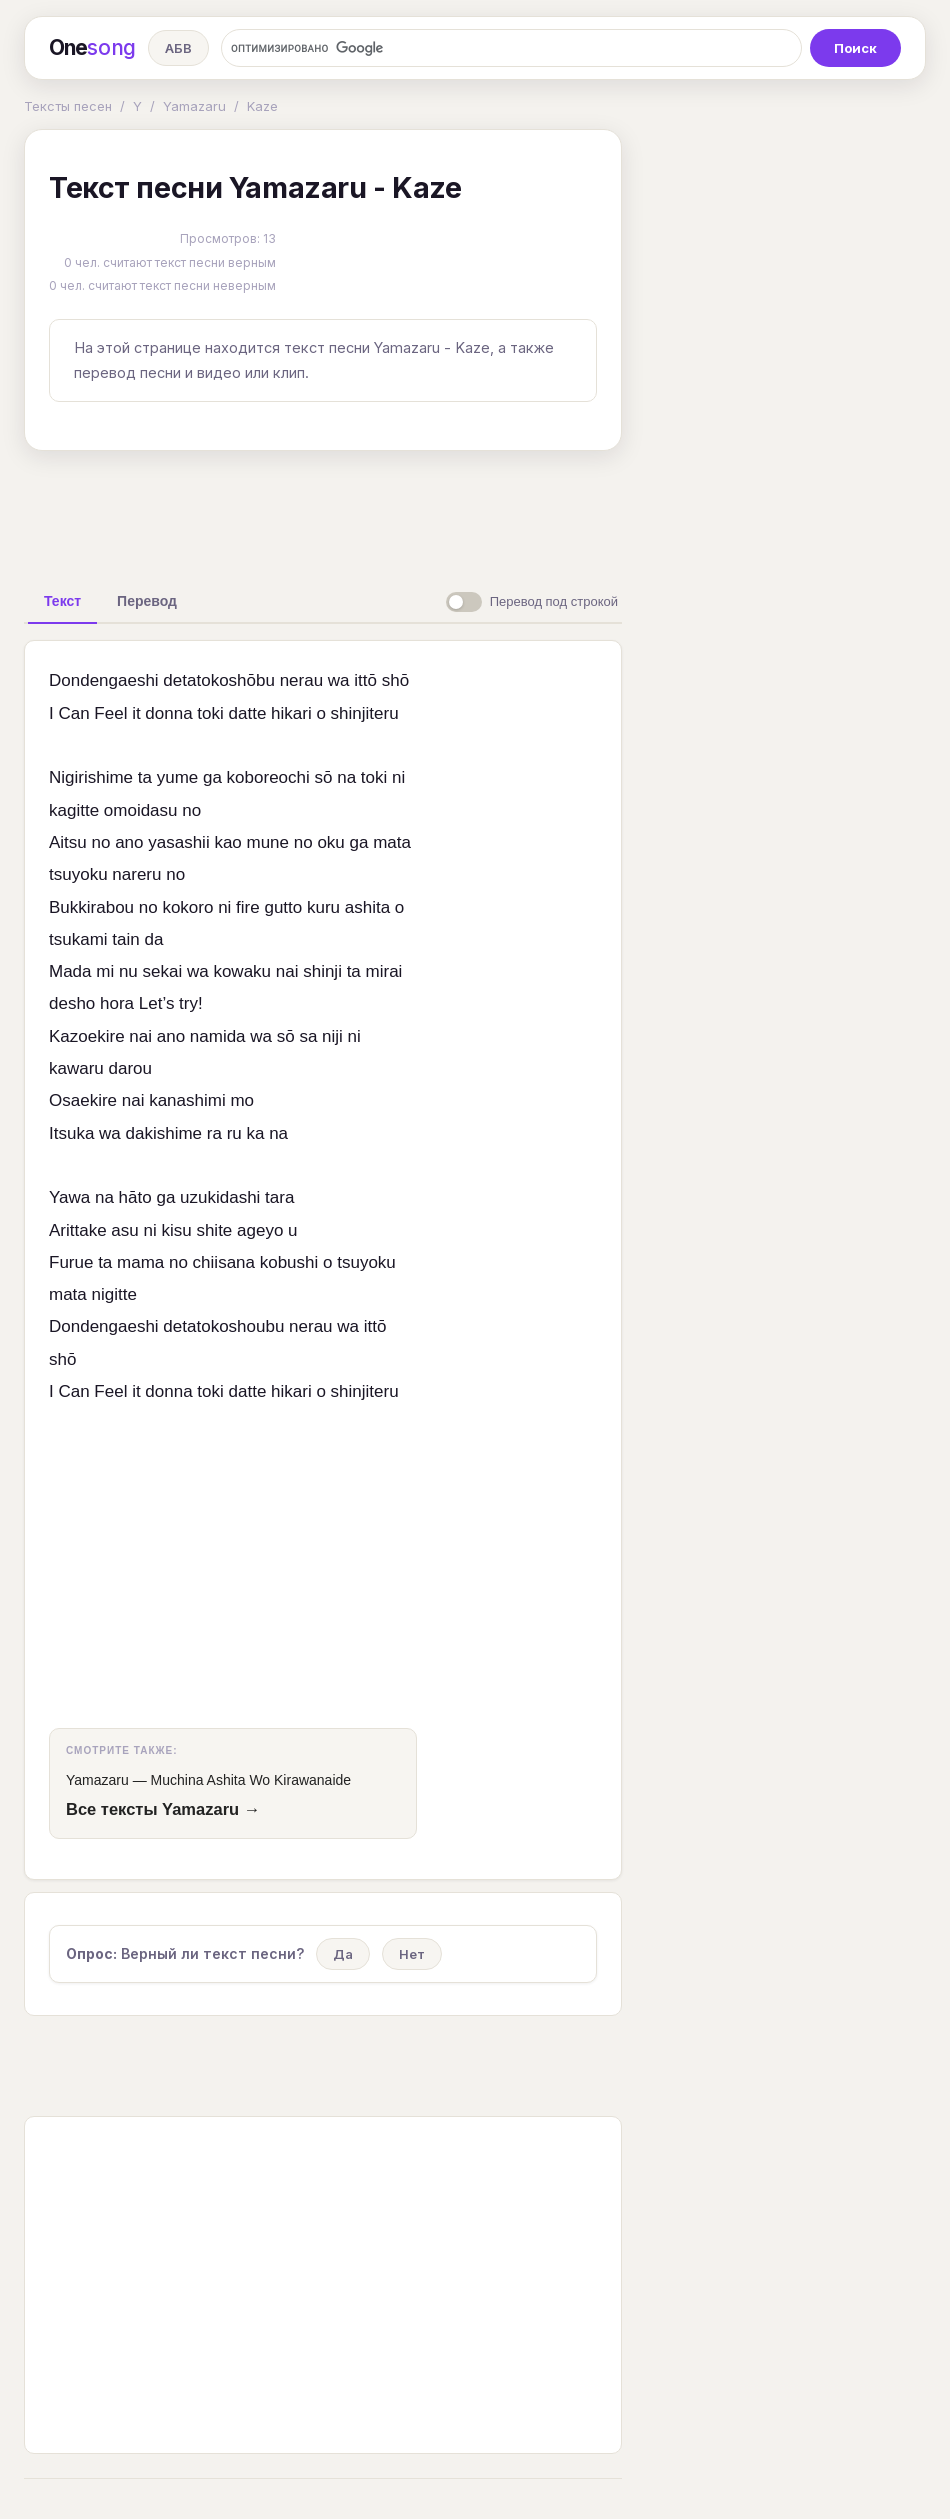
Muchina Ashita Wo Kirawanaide (251, 1780)
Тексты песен (68, 106)
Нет (412, 1954)
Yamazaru (194, 106)
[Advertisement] (339, 512)
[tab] (62, 601)
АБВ (178, 48)
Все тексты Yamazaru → (163, 1809)
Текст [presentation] (62, 601)
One (92, 48)
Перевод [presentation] (147, 601)
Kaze (262, 106)
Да (343, 1954)
